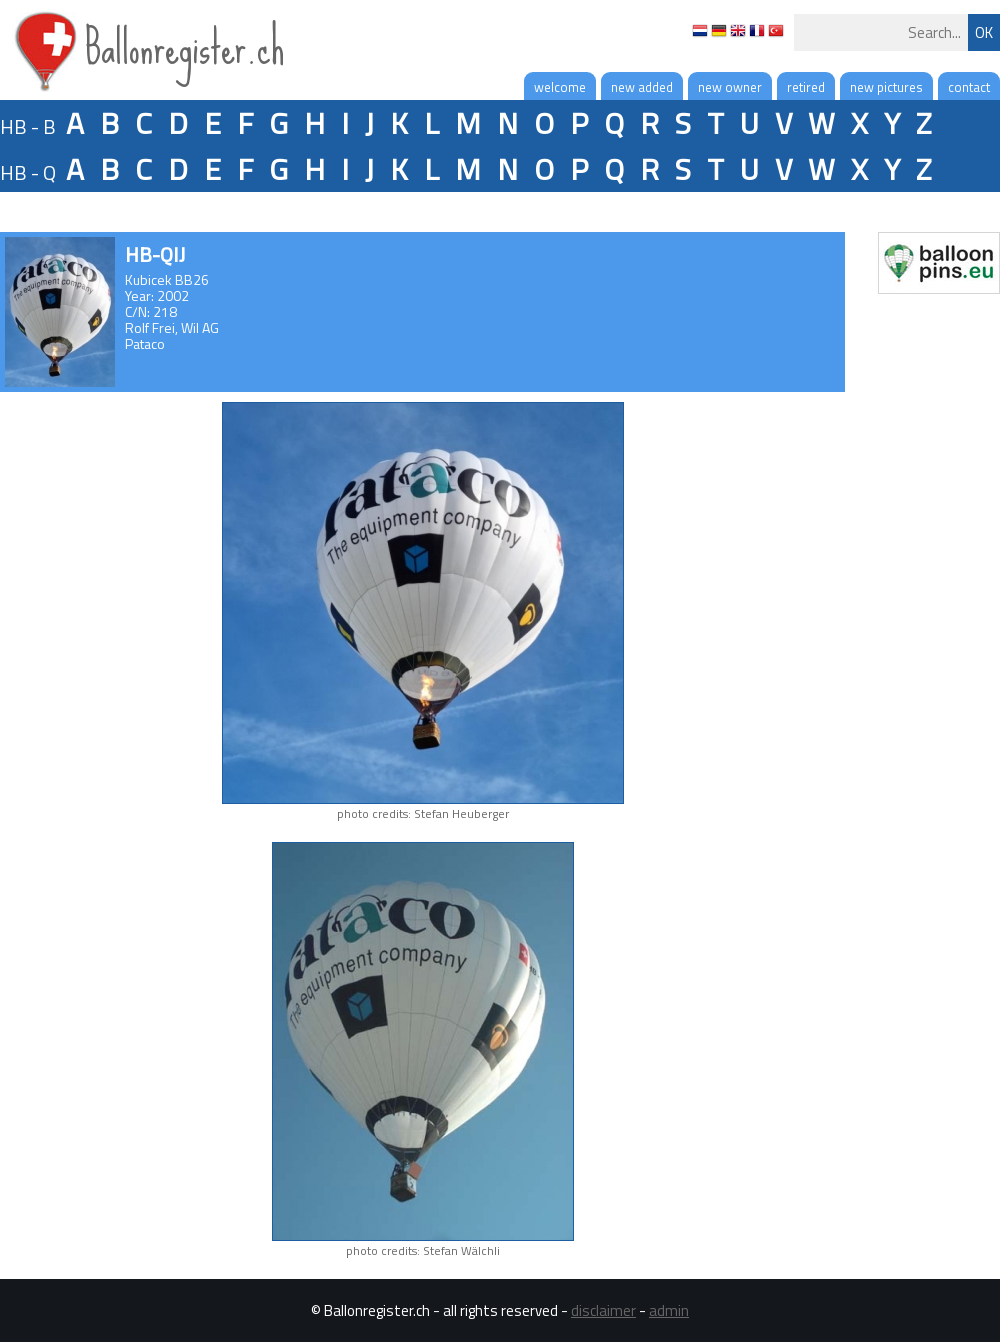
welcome (560, 87)
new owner (730, 87)
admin (669, 1310)
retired (806, 87)
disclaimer (603, 1310)
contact (969, 87)
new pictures (886, 87)
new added (642, 87)
